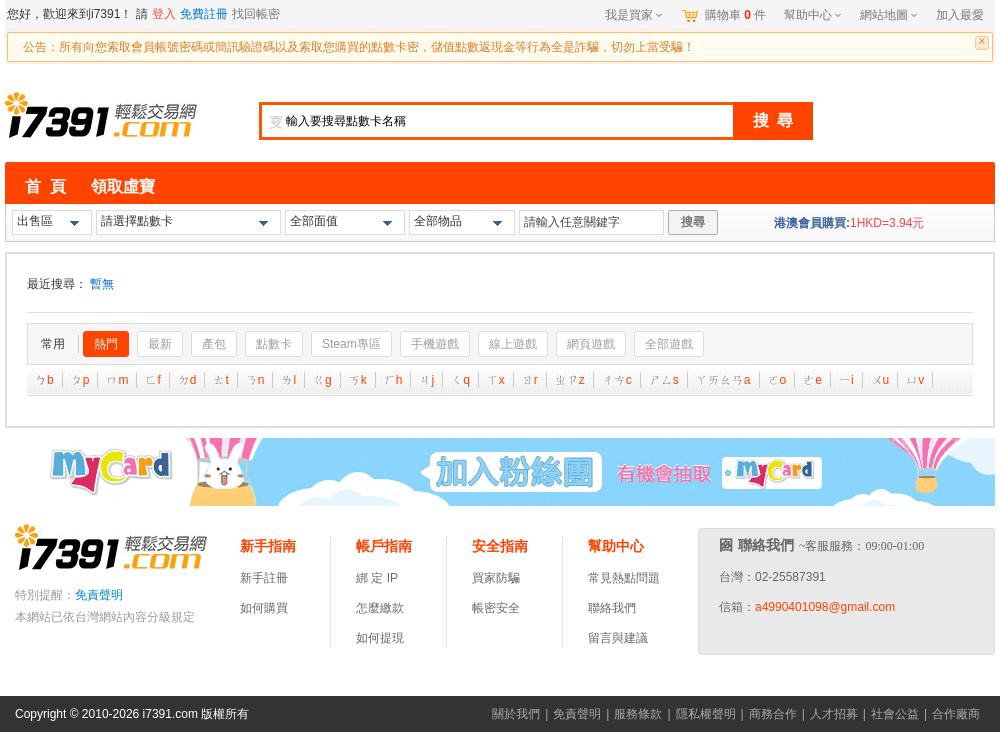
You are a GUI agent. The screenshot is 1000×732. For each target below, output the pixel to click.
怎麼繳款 (380, 608)
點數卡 (274, 344)
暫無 (102, 284)
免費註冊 (204, 14)
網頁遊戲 (591, 344)
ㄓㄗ (570, 380)
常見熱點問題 (624, 578)
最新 (160, 344)
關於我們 (516, 714)
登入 (164, 14)
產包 (214, 344)
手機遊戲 (435, 344)
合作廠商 (956, 714)
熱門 (106, 344)
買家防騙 (496, 578)
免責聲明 (99, 595)
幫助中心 (812, 15)
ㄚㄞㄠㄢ (723, 380)
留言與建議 (618, 638)
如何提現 (380, 638)
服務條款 (638, 714)
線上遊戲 (513, 344)
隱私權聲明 (706, 714)
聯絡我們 (612, 608)
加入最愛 (960, 15)
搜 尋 (773, 120)
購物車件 (735, 15)
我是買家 (633, 15)
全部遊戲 (669, 344)
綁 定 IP (380, 578)
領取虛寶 (123, 186)
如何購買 (264, 608)
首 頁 (45, 186)
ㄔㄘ (617, 380)
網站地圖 (888, 15)
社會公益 (895, 714)
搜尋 (693, 222)
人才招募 (834, 714)
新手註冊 (264, 578)
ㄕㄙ (664, 380)
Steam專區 (351, 344)
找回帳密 (256, 14)
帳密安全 (496, 608)
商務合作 (773, 714)
